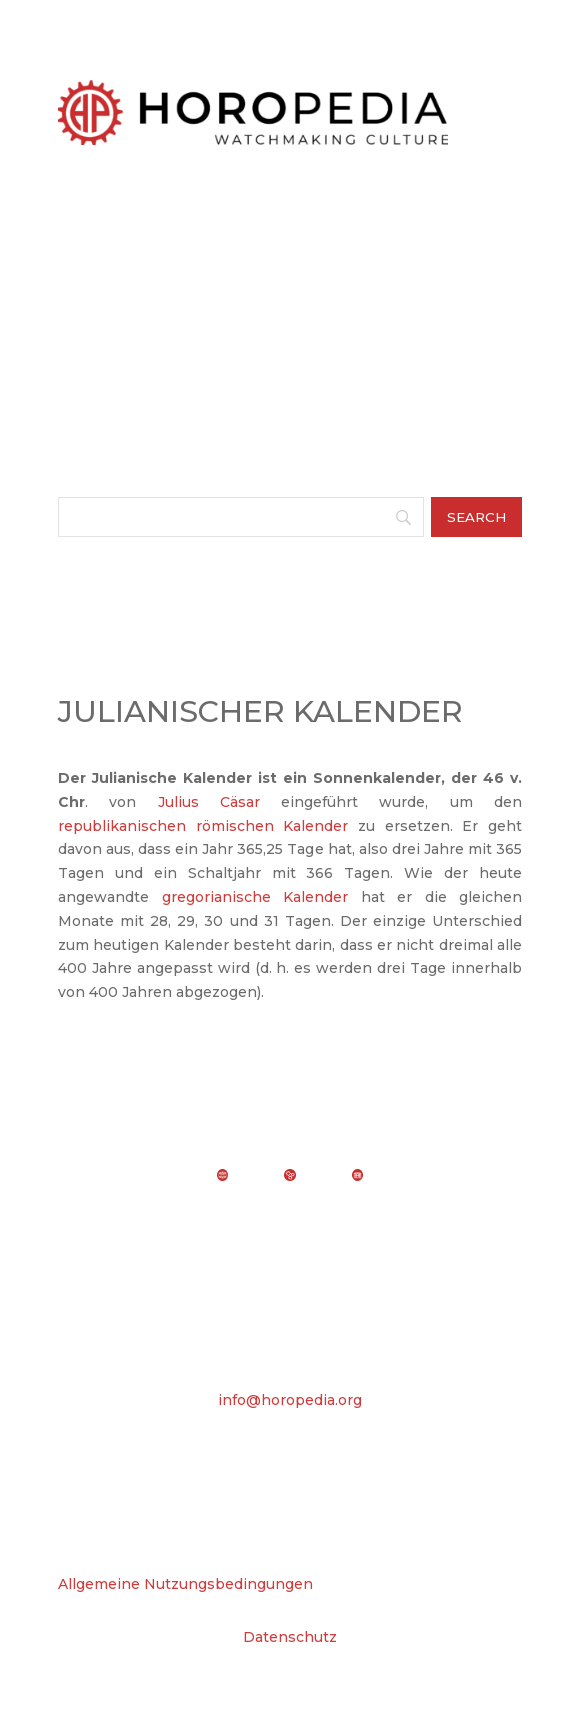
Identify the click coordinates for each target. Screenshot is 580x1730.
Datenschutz (290, 1637)
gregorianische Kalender (255, 897)
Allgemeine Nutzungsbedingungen (185, 1584)
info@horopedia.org (290, 1400)
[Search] (241, 517)
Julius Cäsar (209, 802)
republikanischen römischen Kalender (203, 826)
